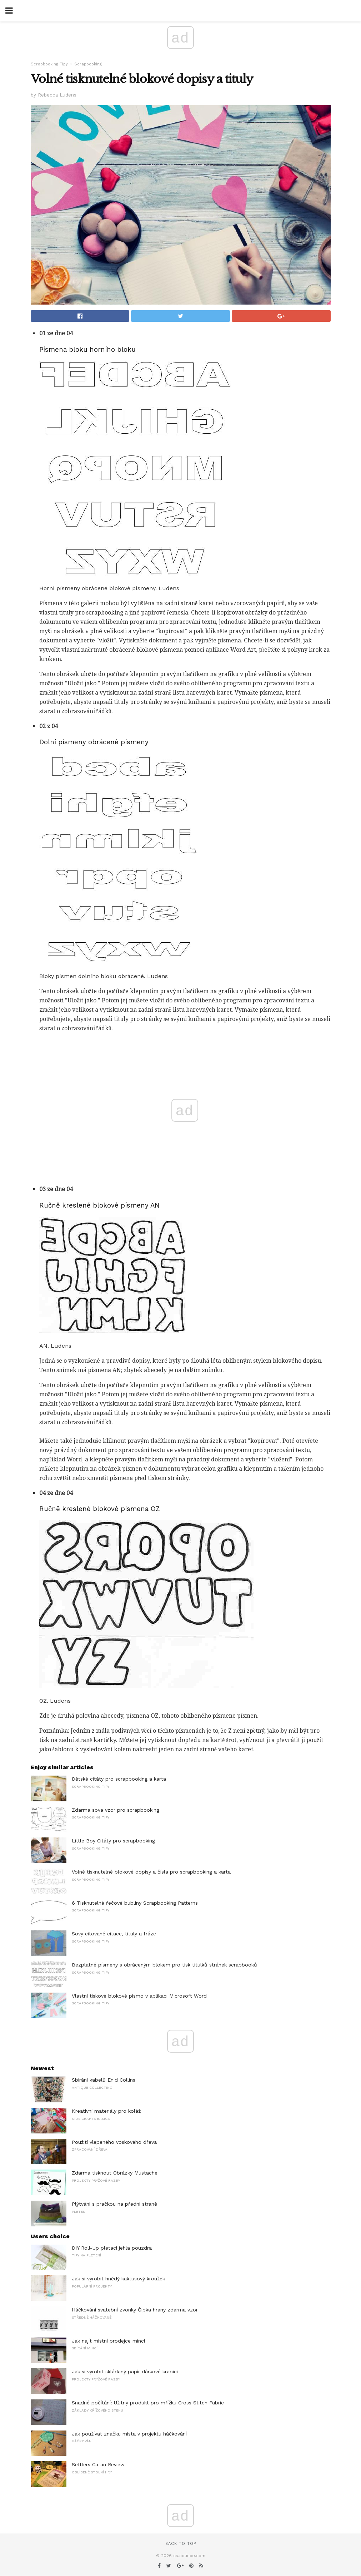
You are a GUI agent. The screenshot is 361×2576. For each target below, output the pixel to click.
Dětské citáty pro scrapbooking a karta (119, 1779)
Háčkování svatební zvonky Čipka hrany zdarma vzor (135, 2310)
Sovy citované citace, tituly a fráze (114, 1933)
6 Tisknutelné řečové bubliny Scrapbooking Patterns (135, 1903)
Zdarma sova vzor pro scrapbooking (115, 1810)
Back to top (180, 2543)
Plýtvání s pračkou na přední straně (114, 2204)
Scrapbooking (88, 64)
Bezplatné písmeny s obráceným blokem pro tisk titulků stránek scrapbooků (164, 1965)
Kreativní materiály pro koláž (106, 2111)
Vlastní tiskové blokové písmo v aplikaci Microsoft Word (139, 1996)
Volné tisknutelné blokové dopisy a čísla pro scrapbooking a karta (151, 1872)
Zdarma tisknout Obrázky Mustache (114, 2173)
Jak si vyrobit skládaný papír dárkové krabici (125, 2371)
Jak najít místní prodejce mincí (108, 2341)
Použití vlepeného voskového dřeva (114, 2142)
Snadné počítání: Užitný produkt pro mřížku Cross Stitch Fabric (148, 2402)
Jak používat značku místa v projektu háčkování (129, 2434)
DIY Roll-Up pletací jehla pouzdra (112, 2248)
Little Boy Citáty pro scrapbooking (113, 1841)
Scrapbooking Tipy (49, 64)
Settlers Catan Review (98, 2464)
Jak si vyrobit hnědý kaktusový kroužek (118, 2278)
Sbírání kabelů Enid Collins (103, 2080)
